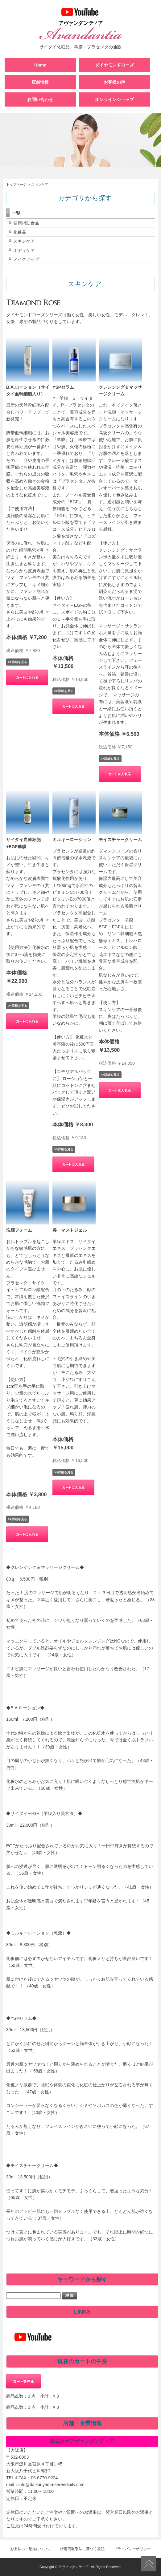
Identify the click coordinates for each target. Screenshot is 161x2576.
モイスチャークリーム (120, 839)
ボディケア (24, 250)
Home (40, 65)
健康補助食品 (26, 223)
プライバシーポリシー (132, 2549)
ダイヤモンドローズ (114, 65)
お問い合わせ (40, 99)
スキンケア (24, 241)
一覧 (16, 213)
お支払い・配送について (30, 2549)
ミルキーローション (71, 839)
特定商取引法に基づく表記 (82, 2549)
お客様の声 (114, 82)
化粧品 (19, 232)
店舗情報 (40, 82)
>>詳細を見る (17, 662)
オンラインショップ (114, 99)
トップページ (16, 184)
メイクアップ (26, 259)
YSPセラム (63, 387)
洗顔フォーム (19, 1230)
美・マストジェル (69, 1230)
